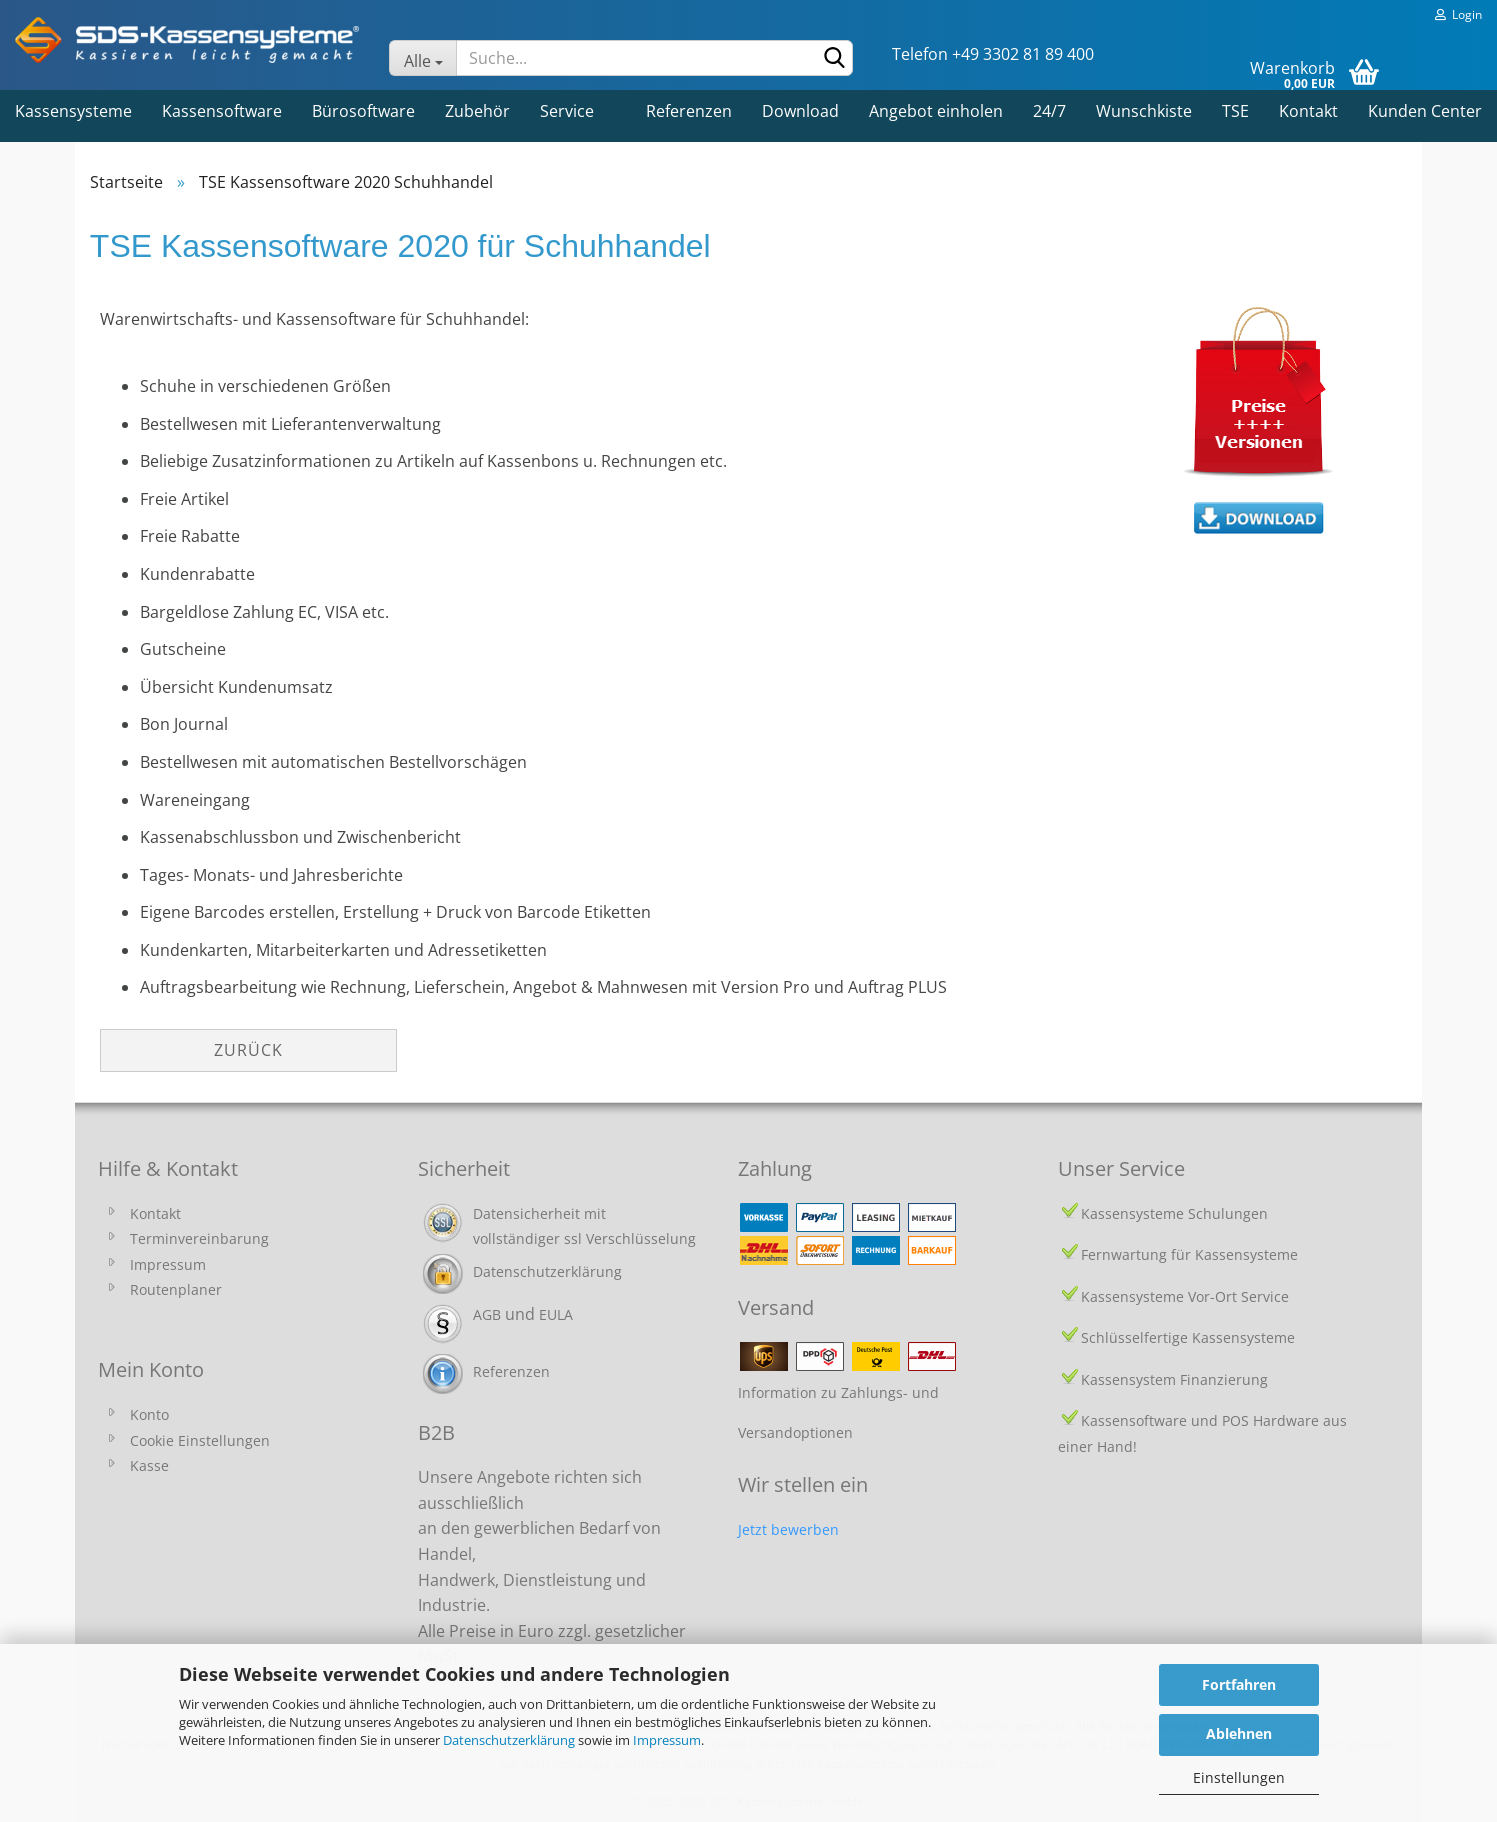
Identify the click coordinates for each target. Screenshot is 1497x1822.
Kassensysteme (73, 111)
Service (567, 111)
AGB (487, 1314)
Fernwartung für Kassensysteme (1189, 1254)
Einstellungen (1239, 1777)
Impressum (667, 1740)
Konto (149, 1414)
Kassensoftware (222, 111)
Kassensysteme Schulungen (1174, 1213)
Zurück (248, 1050)
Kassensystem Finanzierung (1174, 1379)
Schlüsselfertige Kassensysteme (1188, 1337)
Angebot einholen (936, 111)
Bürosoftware (363, 111)
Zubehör (477, 111)
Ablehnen (1239, 1733)
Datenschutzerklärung (509, 1740)
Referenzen (689, 111)
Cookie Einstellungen (200, 1440)
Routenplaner (176, 1289)
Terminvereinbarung (199, 1238)
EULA (556, 1314)
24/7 (1049, 111)
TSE (1235, 111)
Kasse (149, 1465)
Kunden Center (1425, 111)
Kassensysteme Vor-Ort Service (1185, 1296)
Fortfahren (1239, 1684)
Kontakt (1308, 111)
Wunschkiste (1144, 111)
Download (800, 111)
